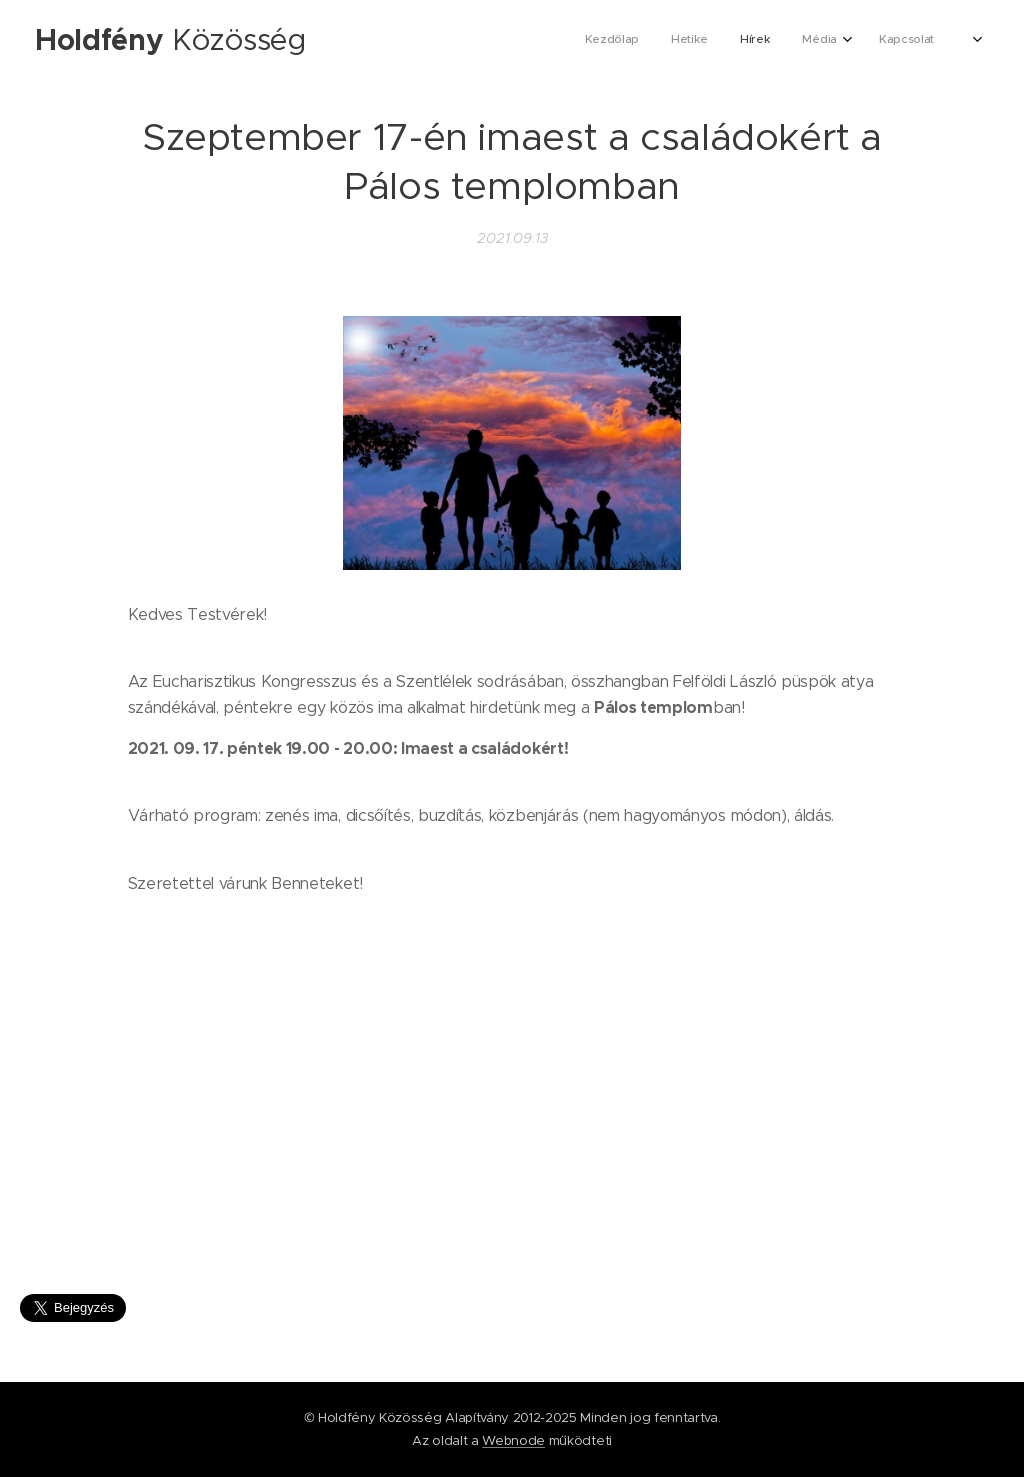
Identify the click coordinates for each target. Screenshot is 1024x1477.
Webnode (513, 1440)
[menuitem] (792, 41)
